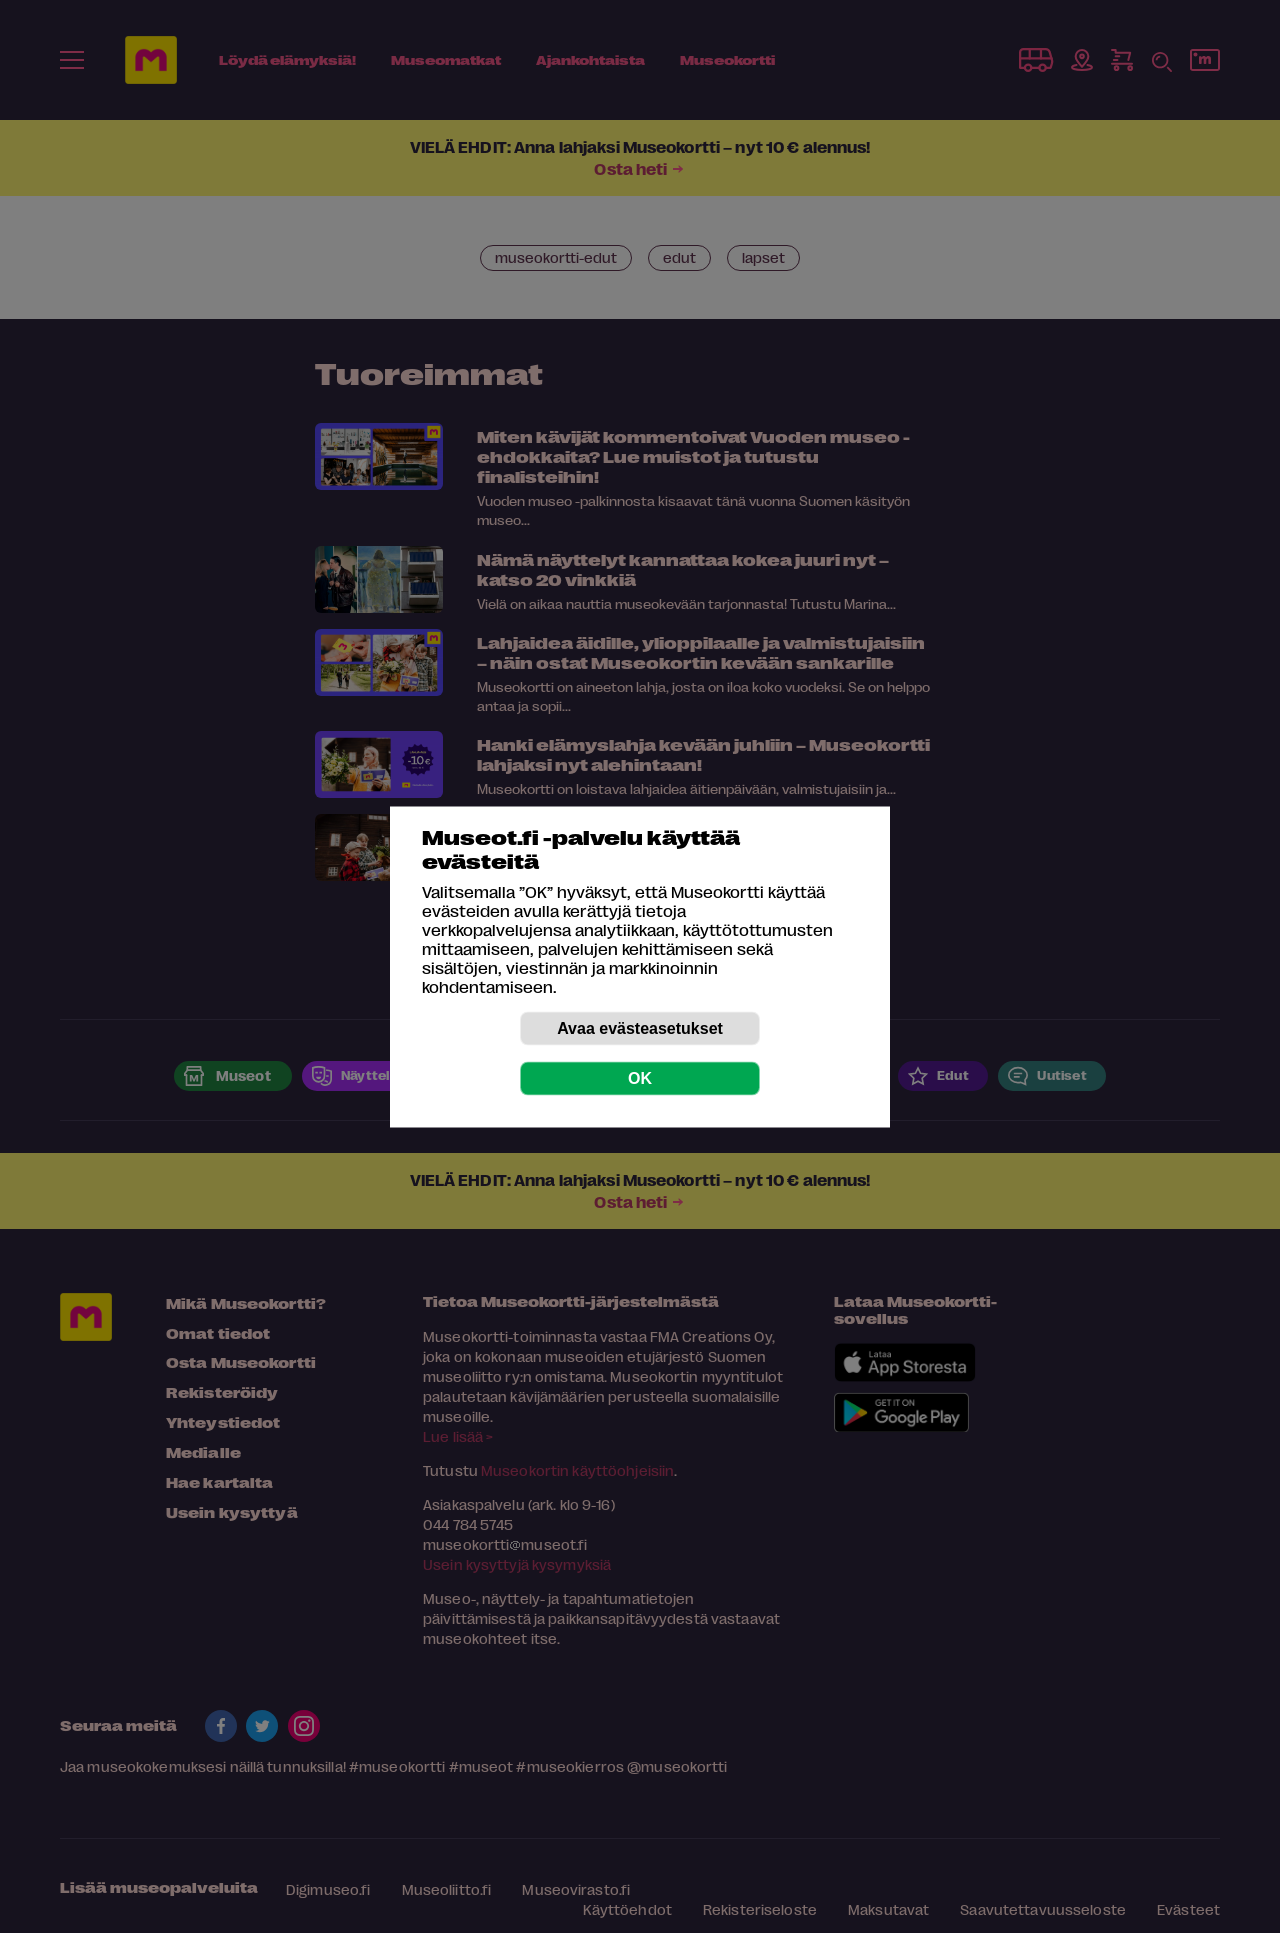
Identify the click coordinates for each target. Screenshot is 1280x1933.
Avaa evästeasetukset (640, 1027)
